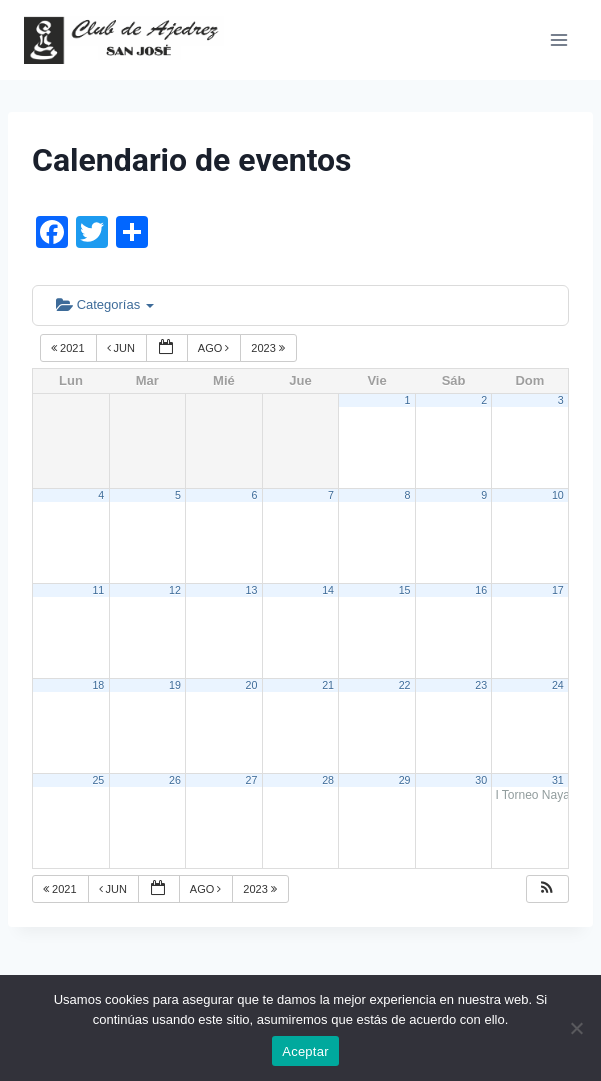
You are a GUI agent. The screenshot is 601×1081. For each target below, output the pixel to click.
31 (558, 780)
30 (481, 780)
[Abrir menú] (558, 39)
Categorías (105, 304)
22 (405, 685)
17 (558, 590)
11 (98, 590)
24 (558, 685)
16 (481, 590)
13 (252, 590)
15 (405, 590)
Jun (123, 348)
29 (405, 780)
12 (175, 590)
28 (328, 780)
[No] (576, 1028)
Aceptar (305, 1051)
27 (252, 780)
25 (98, 780)
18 (98, 685)
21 (328, 685)
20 (252, 685)
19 (175, 685)
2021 (69, 348)
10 (558, 495)
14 (328, 590)
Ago (215, 348)
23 (481, 685)
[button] (547, 889)
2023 (269, 348)
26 (175, 780)
